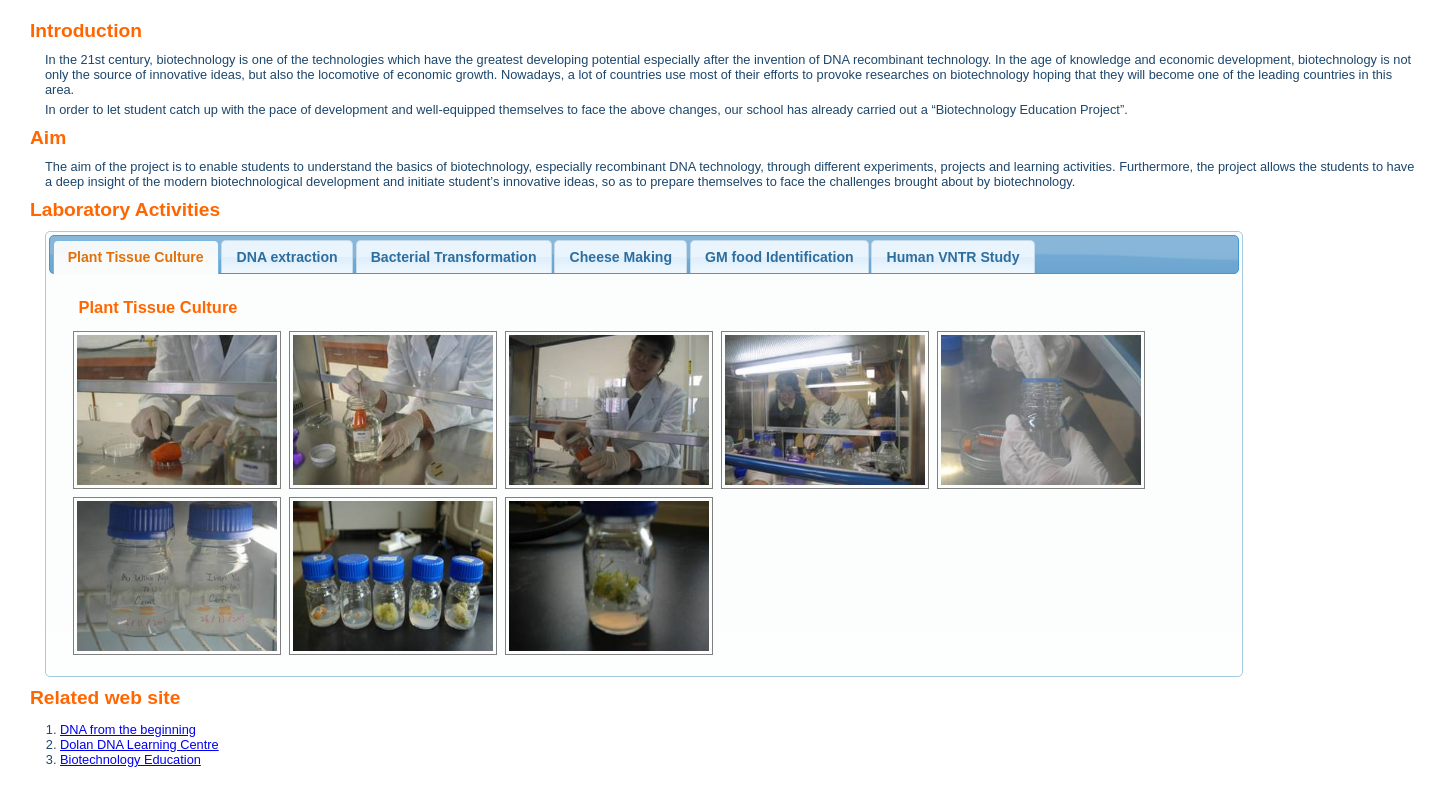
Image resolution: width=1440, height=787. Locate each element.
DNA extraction (287, 257)
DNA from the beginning (128, 729)
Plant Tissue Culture (136, 257)
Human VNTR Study (953, 257)
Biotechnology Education (130, 759)
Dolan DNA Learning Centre (139, 744)
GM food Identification (779, 257)
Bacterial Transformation (454, 257)
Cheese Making (621, 257)
